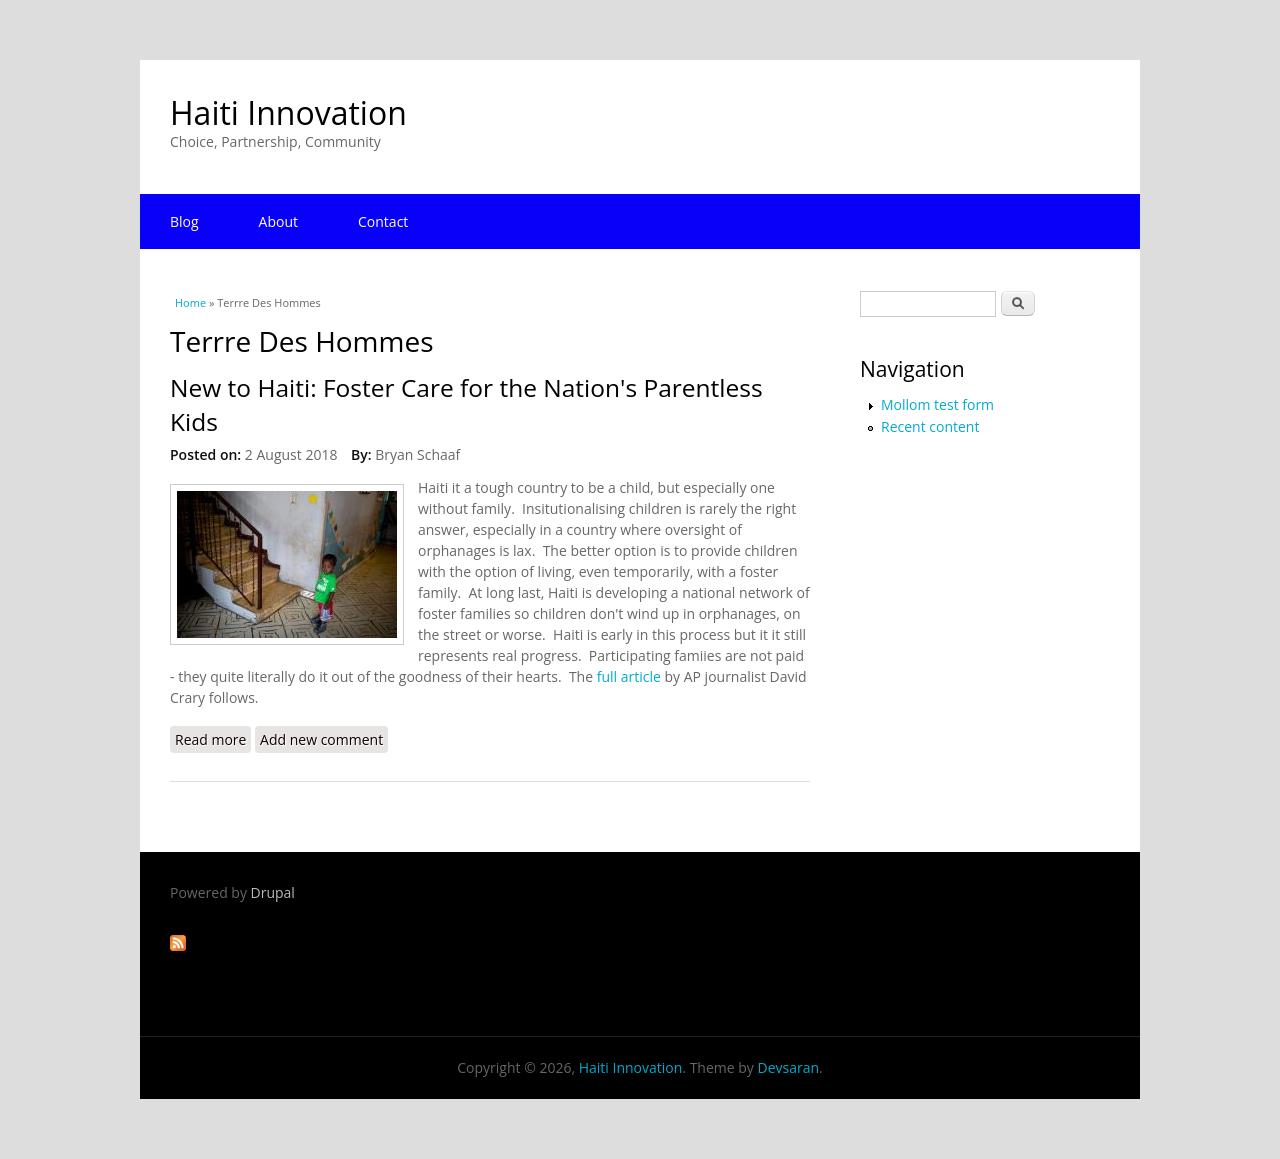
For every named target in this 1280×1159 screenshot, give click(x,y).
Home (190, 302)
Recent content (930, 426)
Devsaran (788, 1067)
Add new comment (321, 739)
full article (628, 676)
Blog (184, 221)
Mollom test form (937, 404)
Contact (383, 221)
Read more (213, 739)
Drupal (273, 892)
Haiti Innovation (288, 112)
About (278, 221)
